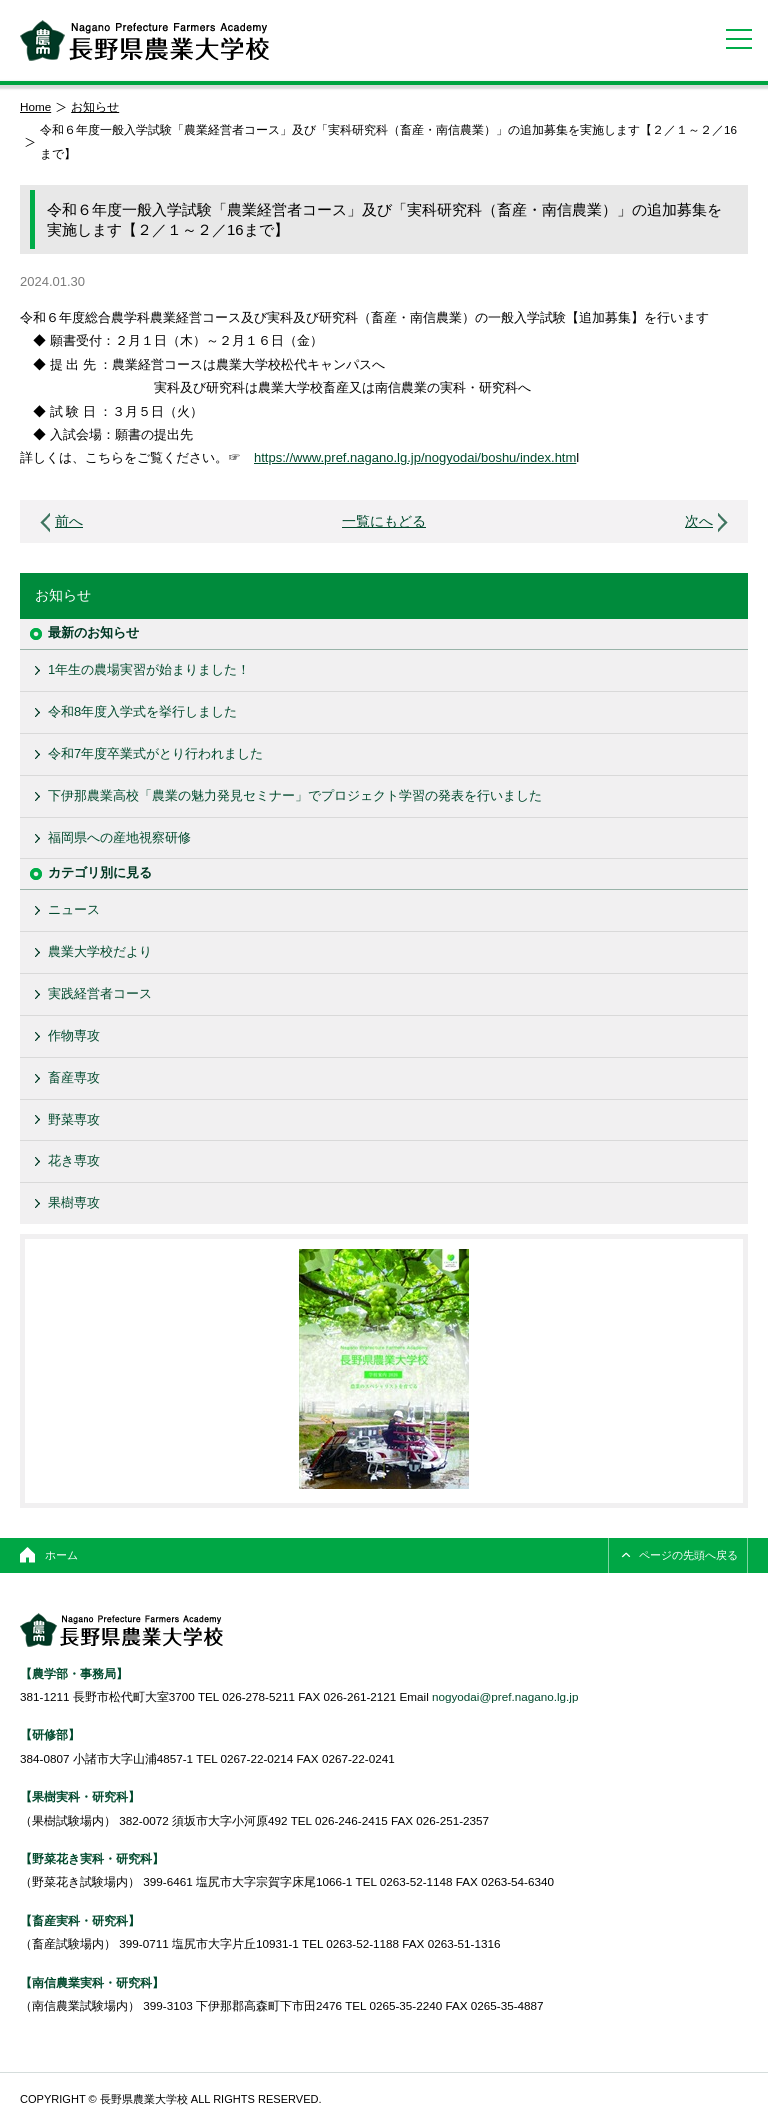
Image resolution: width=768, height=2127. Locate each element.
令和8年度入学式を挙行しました (142, 711)
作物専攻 (74, 1035)
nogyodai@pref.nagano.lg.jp (505, 1696)
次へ (699, 521)
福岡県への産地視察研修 (119, 837)
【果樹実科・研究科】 (80, 1796)
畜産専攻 (74, 1077)
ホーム (61, 1555)
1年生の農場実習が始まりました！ (149, 669)
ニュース (74, 909)
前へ (69, 521)
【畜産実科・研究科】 (80, 1920)
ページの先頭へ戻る (688, 1555)
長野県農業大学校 (144, 40)
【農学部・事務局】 (74, 1673)
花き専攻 (74, 1160)
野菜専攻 (74, 1119)
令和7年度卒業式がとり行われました (155, 753)
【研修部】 (50, 1734)
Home (35, 106)
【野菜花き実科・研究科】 (92, 1858)
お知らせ (95, 106)
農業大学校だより (100, 951)
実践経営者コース (100, 993)
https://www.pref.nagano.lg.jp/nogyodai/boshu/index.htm (415, 457)
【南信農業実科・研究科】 (92, 1982)
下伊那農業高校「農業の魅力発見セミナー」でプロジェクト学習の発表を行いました (295, 795)
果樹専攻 (74, 1202)
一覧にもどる (384, 521)
